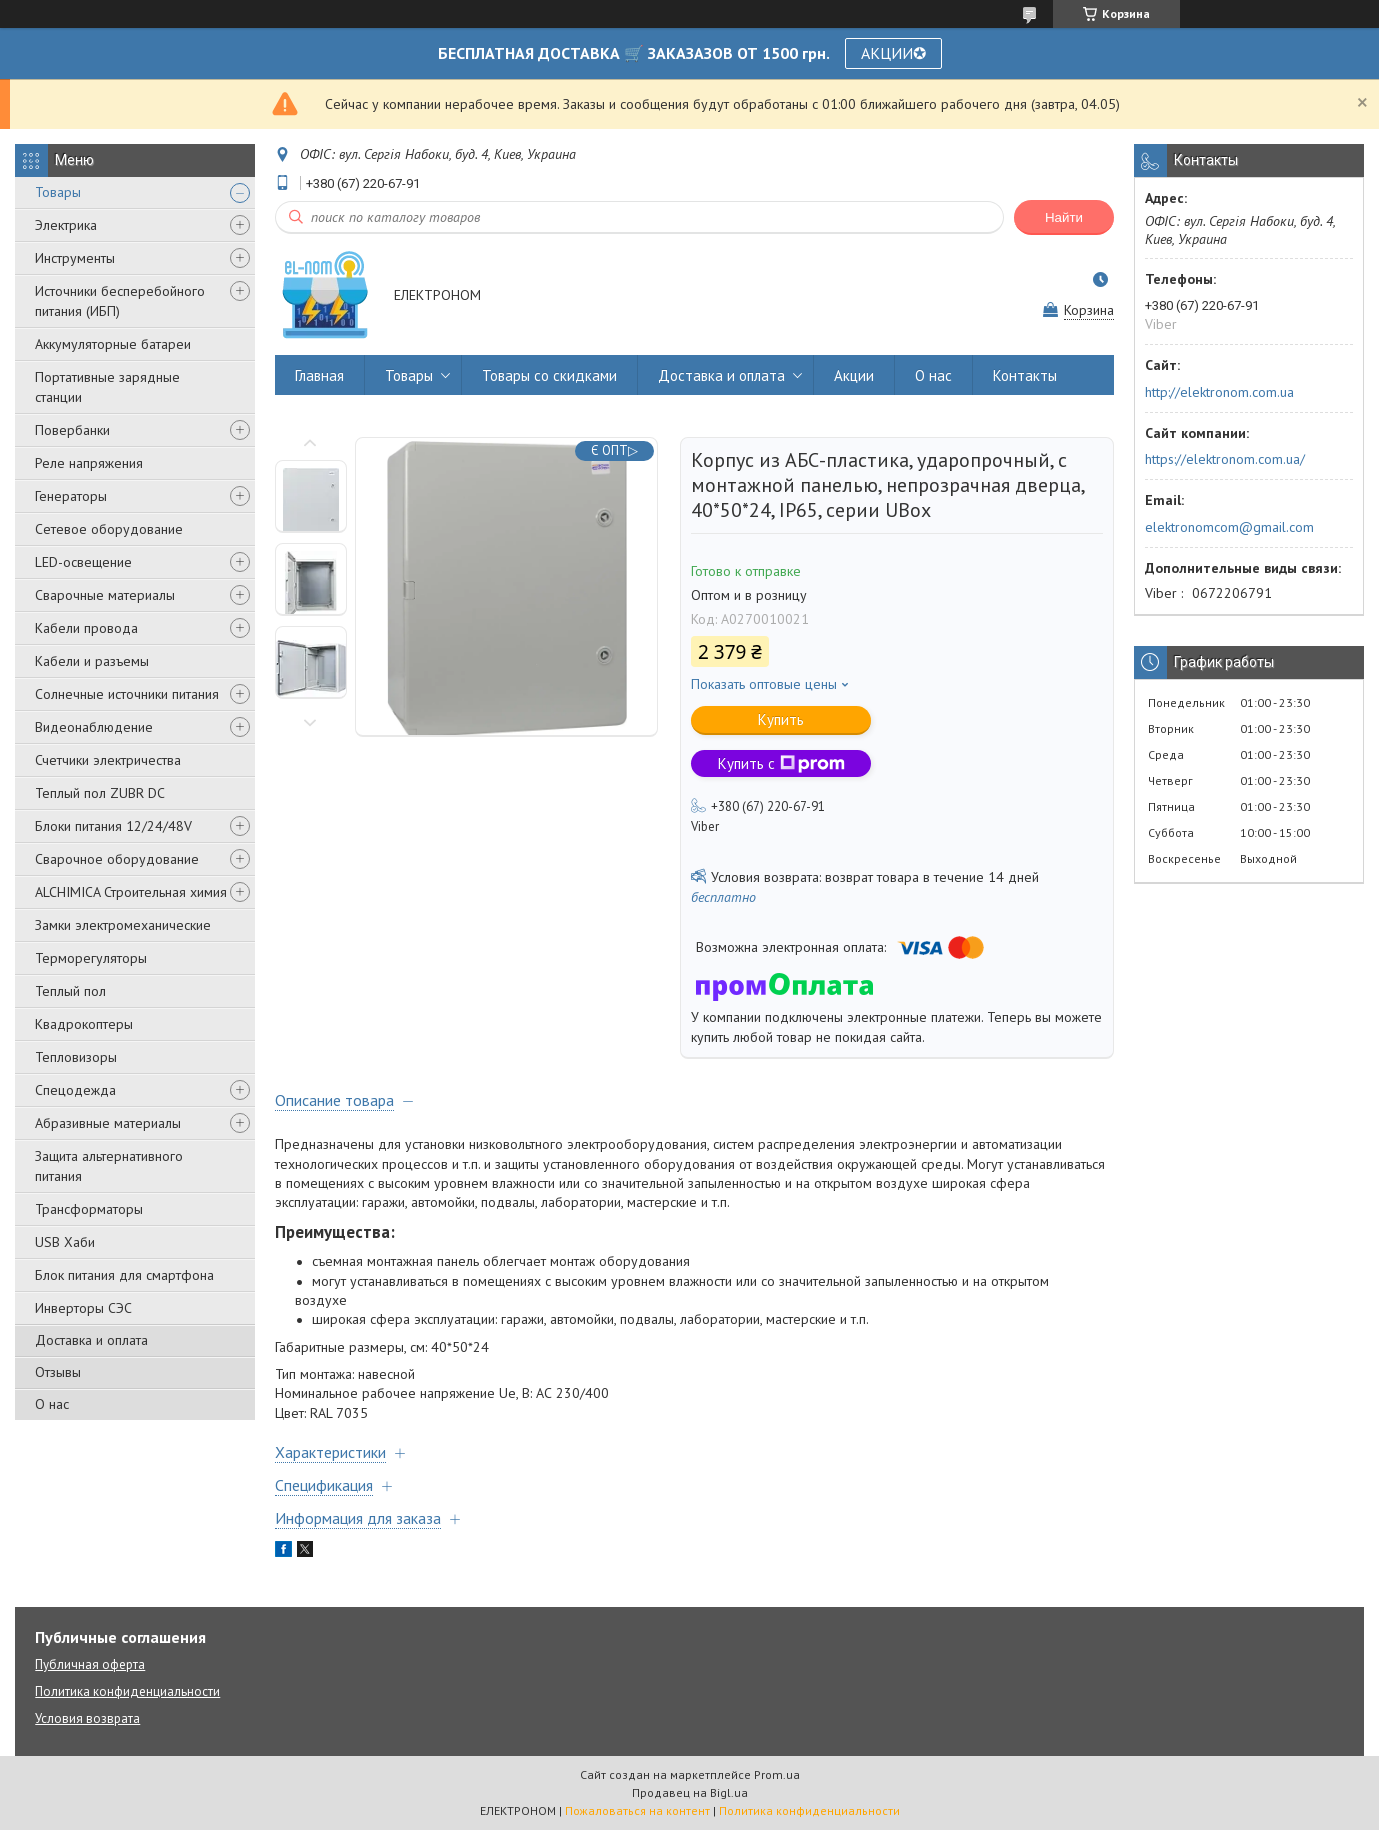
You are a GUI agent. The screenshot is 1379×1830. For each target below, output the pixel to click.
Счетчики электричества (108, 760)
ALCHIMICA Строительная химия (131, 892)
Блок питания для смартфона (124, 1275)
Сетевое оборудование (109, 529)
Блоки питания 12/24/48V (113, 826)
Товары (58, 192)
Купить (781, 719)
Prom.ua (777, 1774)
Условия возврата (87, 1718)
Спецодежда (75, 1090)
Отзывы (58, 1372)
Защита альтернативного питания (109, 1166)
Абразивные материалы (108, 1123)
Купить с (781, 763)
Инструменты (75, 258)
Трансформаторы (89, 1209)
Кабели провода (86, 628)
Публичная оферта (90, 1664)
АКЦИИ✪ (893, 53)
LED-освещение (83, 562)
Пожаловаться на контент (637, 1810)
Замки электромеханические (123, 925)
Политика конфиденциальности (127, 1691)
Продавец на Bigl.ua (690, 1792)
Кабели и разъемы (92, 661)
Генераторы (71, 496)
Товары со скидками (549, 375)
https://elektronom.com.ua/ (1225, 459)
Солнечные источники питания (127, 694)
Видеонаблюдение (94, 727)
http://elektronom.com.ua (1219, 392)
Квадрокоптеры (84, 1024)
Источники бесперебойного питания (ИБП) (120, 301)
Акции (854, 375)
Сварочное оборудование (117, 859)
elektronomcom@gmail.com (1229, 527)
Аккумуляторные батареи (113, 344)
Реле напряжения (89, 463)
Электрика (66, 225)
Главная (319, 375)
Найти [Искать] (1064, 217)
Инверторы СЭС (83, 1308)
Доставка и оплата (91, 1340)
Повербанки (72, 430)
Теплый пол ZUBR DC (100, 793)
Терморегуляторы (91, 958)
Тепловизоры (76, 1057)
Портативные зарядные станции (107, 387)
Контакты (1025, 375)
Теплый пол (70, 991)
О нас (52, 1404)
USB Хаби (65, 1242)
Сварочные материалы (105, 595)
